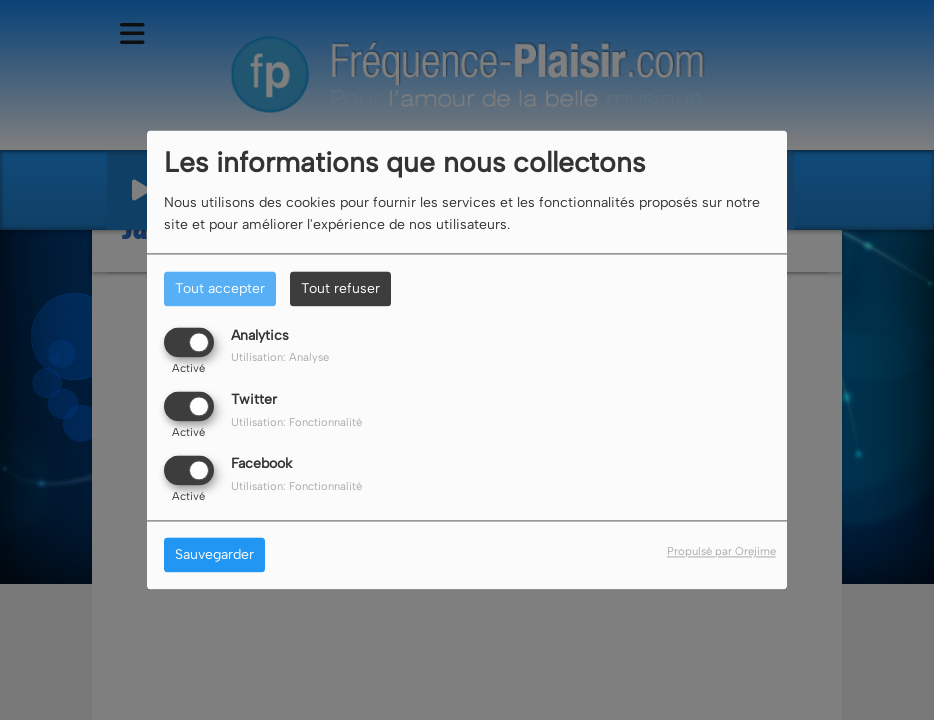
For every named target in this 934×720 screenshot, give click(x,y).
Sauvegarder (214, 555)
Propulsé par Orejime (721, 552)
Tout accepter (220, 288)
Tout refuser (340, 288)
